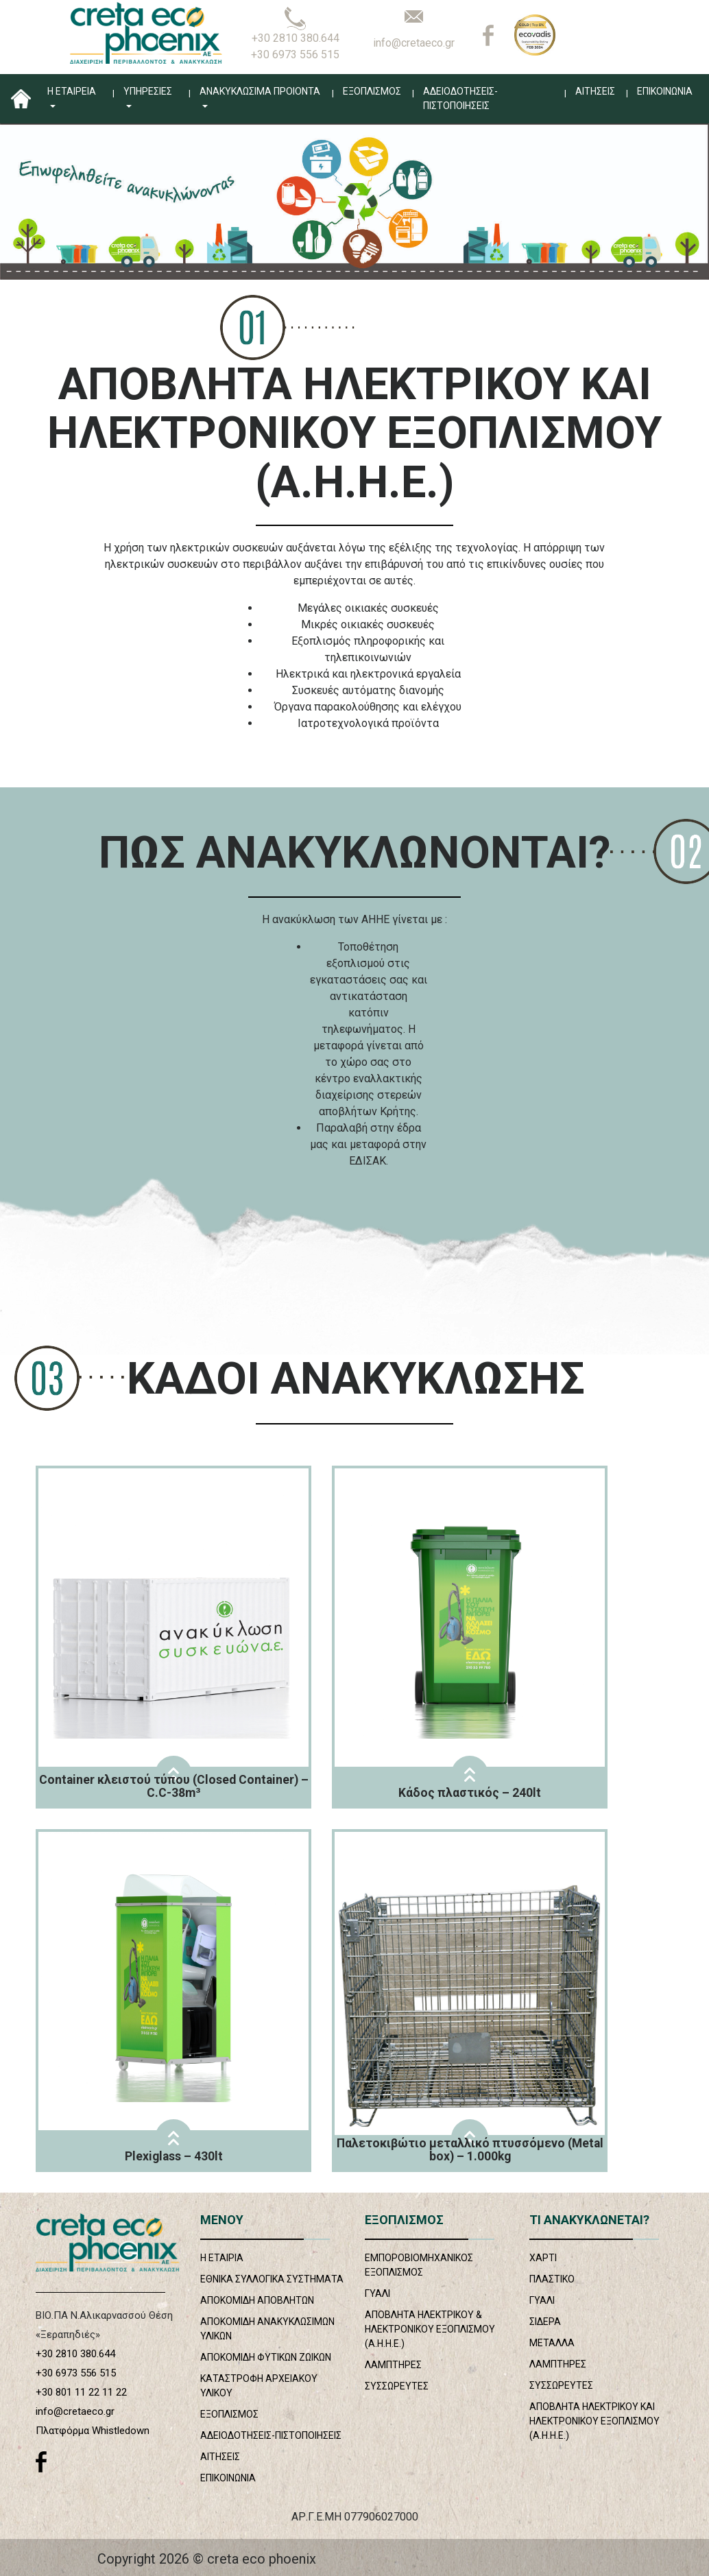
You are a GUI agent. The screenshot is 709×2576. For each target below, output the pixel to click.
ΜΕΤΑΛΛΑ (552, 2342)
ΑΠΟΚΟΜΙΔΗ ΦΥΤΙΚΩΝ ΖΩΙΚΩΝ (265, 2357)
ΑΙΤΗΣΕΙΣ (595, 91)
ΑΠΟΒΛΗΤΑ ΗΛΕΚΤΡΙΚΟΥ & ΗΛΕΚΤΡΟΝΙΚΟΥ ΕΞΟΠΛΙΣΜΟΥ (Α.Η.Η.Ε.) (430, 2329)
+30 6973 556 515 (295, 54)
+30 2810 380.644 (295, 38)
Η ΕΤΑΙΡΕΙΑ (71, 91)
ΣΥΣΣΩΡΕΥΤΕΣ (397, 2386)
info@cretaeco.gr (414, 42)
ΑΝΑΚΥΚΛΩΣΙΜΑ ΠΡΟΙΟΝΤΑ (260, 91)
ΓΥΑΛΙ (377, 2293)
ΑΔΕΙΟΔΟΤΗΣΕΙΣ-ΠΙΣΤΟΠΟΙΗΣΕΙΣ (460, 98)
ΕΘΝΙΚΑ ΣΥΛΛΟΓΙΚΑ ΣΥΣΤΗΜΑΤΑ (272, 2279)
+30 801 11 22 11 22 (81, 2392)
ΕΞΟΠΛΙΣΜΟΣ (372, 91)
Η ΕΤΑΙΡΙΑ (221, 2257)
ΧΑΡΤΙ (543, 2257)
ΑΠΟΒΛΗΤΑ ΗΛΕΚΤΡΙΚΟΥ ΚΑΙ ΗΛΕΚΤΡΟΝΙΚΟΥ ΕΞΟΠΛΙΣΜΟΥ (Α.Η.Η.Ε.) (594, 2421)
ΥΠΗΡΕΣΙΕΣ (147, 91)
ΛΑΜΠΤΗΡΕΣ (393, 2364)
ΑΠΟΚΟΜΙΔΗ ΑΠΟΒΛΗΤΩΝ (257, 2300)
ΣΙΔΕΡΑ (545, 2321)
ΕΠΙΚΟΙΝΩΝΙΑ (665, 91)
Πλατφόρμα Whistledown (92, 2430)
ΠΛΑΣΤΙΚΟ (552, 2279)
